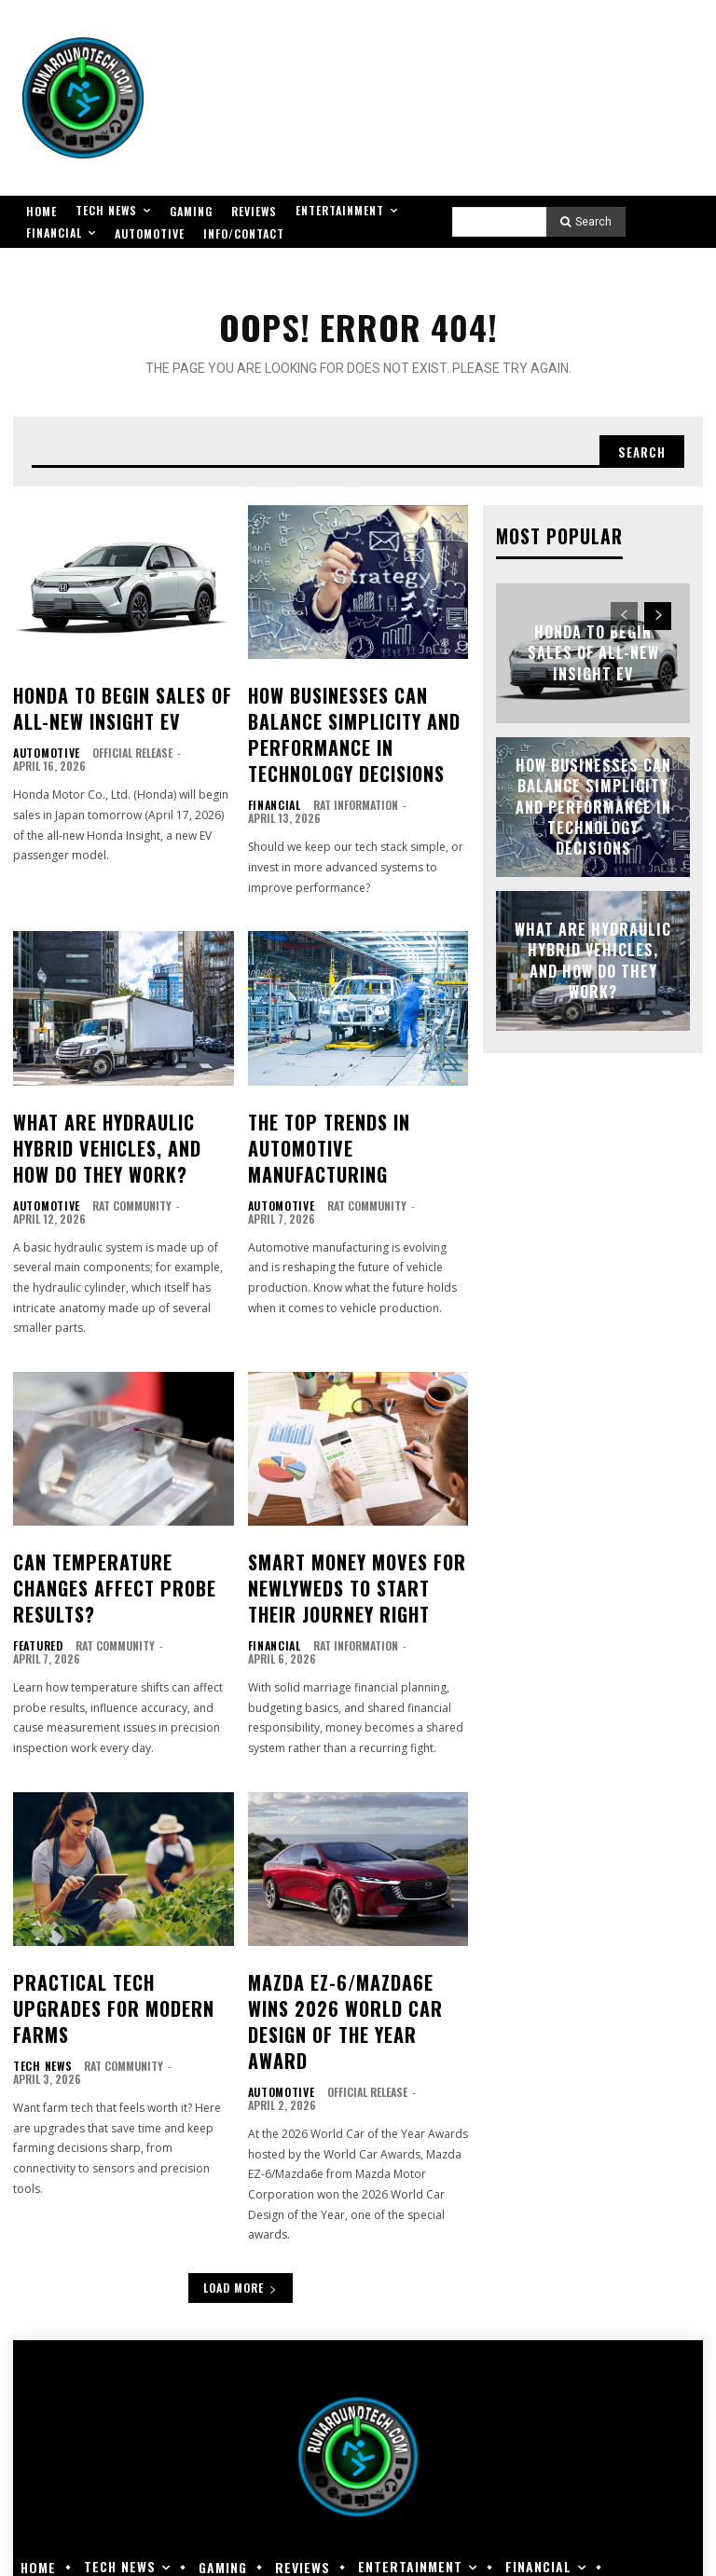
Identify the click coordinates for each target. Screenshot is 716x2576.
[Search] (586, 222)
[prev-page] (624, 612)
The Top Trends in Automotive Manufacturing (354, 1106)
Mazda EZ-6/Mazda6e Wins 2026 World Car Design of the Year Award (348, 1946)
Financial (272, 782)
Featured (35, 1570)
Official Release (126, 740)
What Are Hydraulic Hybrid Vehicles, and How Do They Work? (120, 1117)
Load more (240, 2191)
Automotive (43, 741)
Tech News (39, 1975)
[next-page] (657, 612)
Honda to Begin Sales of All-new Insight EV (107, 700)
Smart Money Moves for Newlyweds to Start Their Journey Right (351, 1542)
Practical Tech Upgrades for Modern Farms (113, 1935)
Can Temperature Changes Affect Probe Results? (116, 1531)
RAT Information (350, 782)
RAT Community (125, 1166)
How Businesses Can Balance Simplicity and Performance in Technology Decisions (357, 721)
